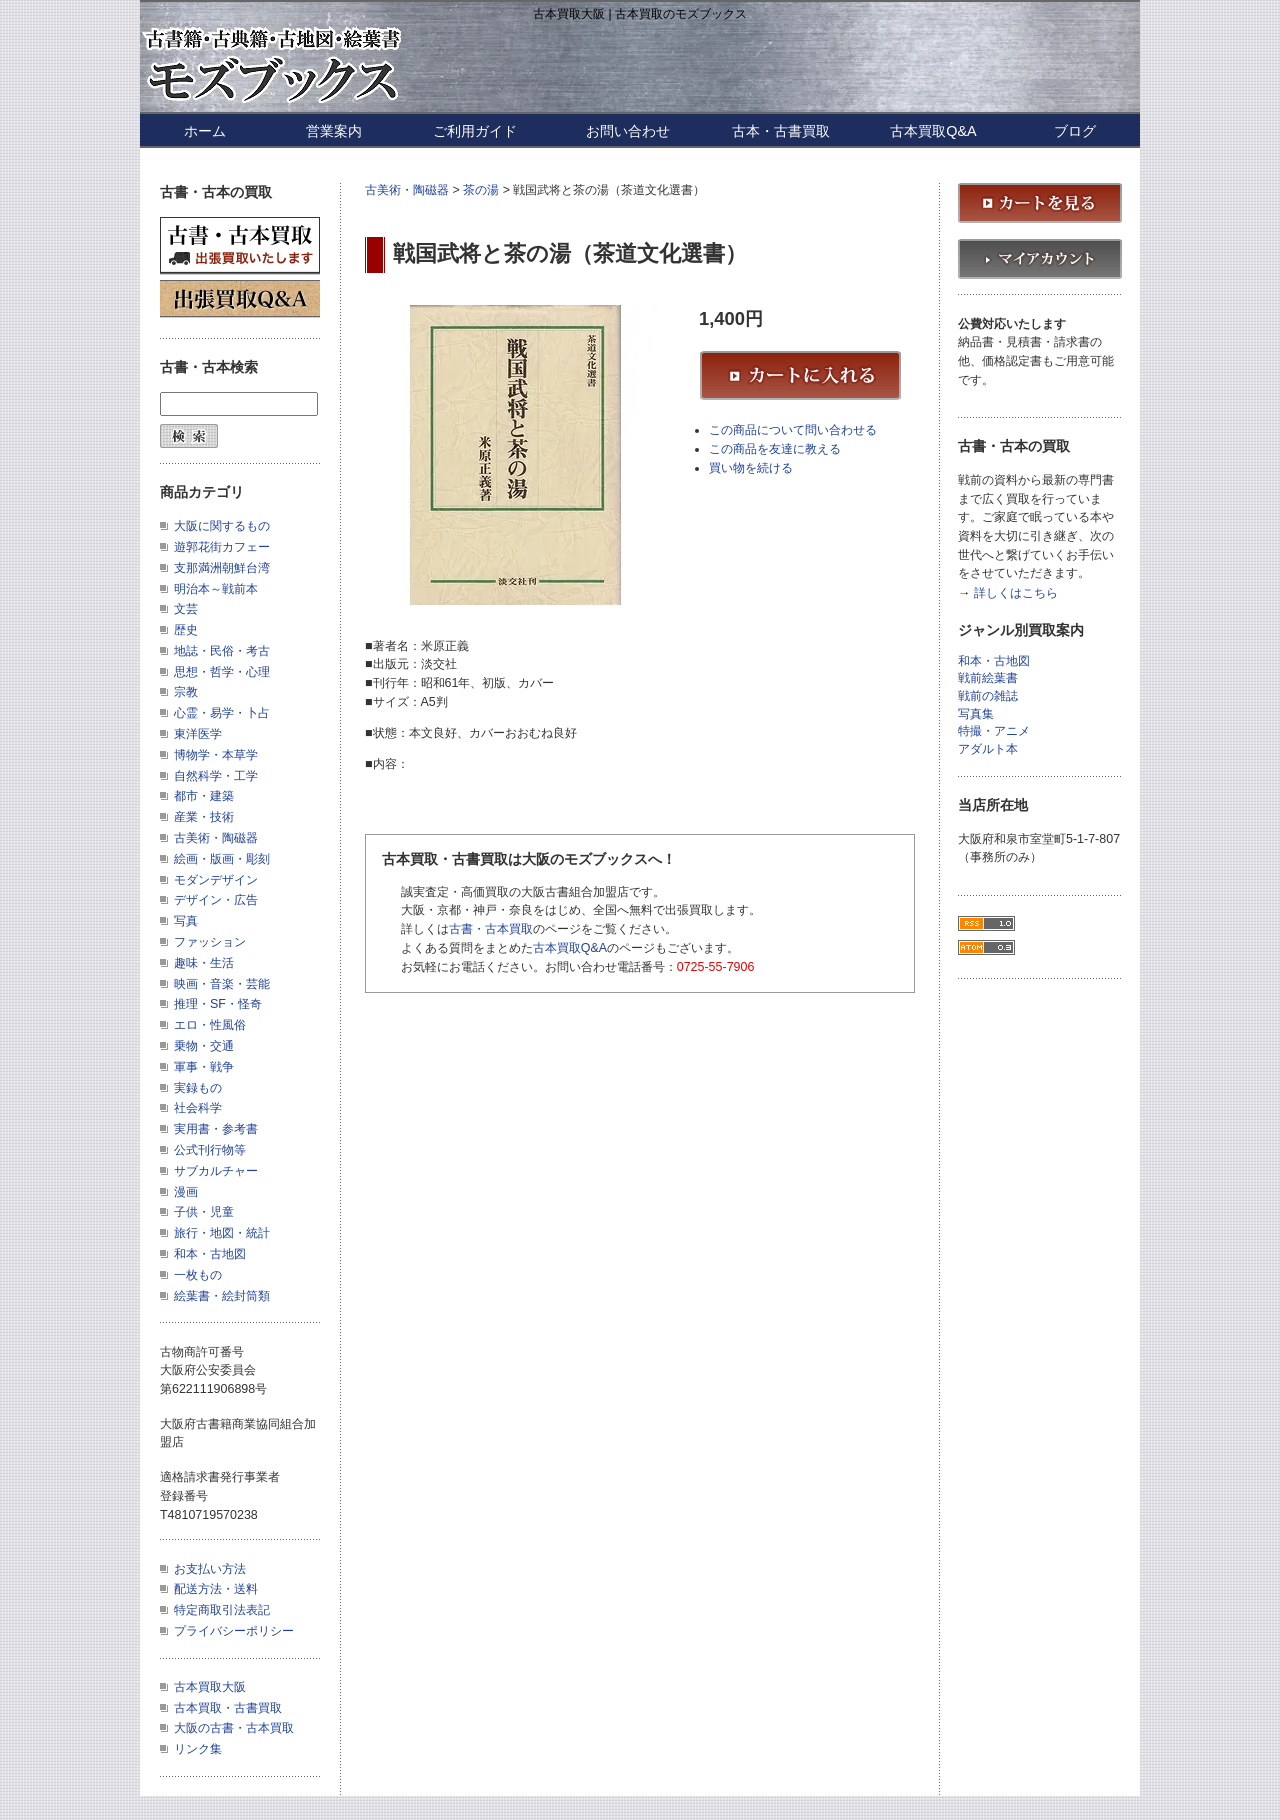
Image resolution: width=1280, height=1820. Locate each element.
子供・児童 (204, 1212)
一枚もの (198, 1275)
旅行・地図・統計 (222, 1233)
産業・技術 (204, 817)
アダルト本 (988, 749)
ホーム (205, 131)
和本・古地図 (210, 1254)
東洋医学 (198, 734)
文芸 (186, 609)
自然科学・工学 (216, 776)
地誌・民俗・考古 (222, 651)
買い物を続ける (751, 468)
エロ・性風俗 (210, 1025)
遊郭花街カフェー (222, 547)
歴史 (186, 630)
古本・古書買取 (781, 131)
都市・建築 (204, 796)
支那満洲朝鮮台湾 (222, 568)
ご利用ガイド (475, 131)
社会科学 (198, 1108)
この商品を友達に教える (775, 449)
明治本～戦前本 (216, 589)
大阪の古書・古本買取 (234, 1728)
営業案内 (334, 131)
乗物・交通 (204, 1046)
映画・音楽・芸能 (222, 984)
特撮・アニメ (994, 731)
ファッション (210, 942)
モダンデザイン (216, 880)
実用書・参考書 (216, 1129)
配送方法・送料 (216, 1589)
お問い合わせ (628, 131)
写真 (186, 921)
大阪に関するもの (222, 526)
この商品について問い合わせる (793, 430)
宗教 (186, 692)
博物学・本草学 (216, 755)
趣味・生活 (204, 963)
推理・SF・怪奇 (218, 1004)
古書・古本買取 (491, 929)
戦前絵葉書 (988, 678)
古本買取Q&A (933, 131)
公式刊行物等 (210, 1150)
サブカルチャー (216, 1171)
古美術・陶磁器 (407, 190)
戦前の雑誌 (988, 696)
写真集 (976, 714)
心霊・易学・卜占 (222, 713)
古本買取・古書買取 (228, 1708)
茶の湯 (481, 190)
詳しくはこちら (1016, 593)
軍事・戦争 (204, 1067)
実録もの (198, 1088)
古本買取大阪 (210, 1687)
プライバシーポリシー (234, 1631)
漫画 (186, 1192)
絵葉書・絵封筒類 (222, 1296)
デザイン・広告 (216, 900)
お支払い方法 (210, 1569)
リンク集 (198, 1749)
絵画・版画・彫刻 (222, 859)
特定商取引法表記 (222, 1610)
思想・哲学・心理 (222, 672)
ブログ (1075, 131)
